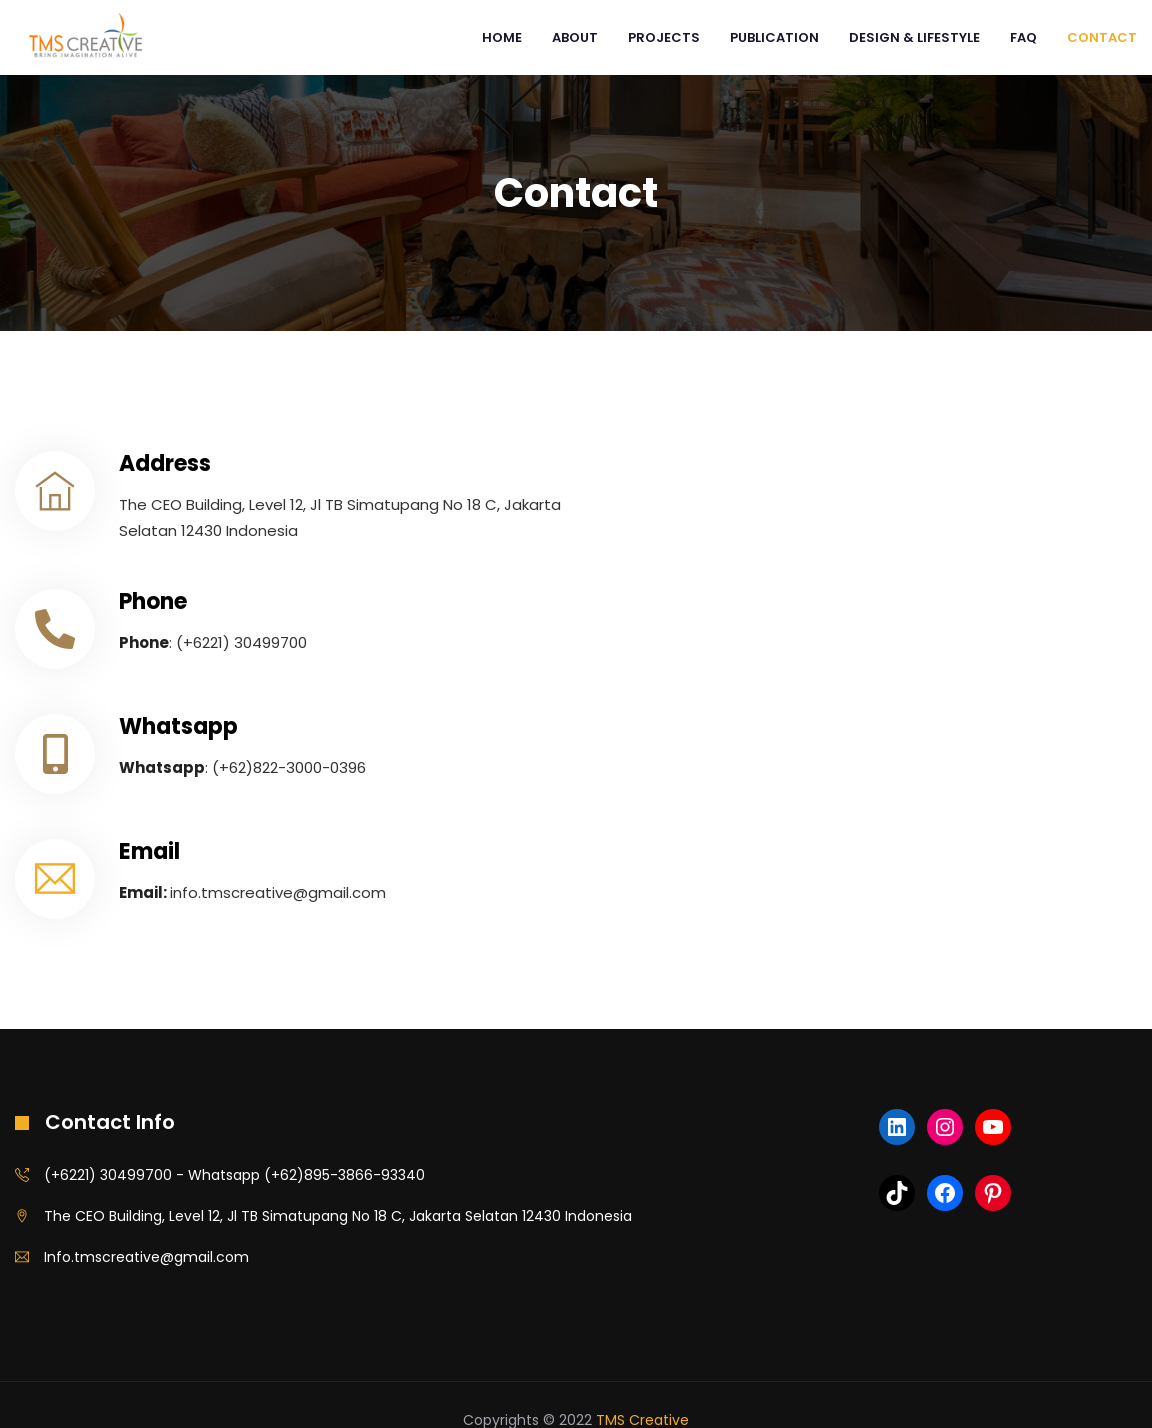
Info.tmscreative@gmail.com (146, 1257)
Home (502, 37)
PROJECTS (664, 37)
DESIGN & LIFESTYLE (914, 37)
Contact (1102, 37)
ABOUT (575, 37)
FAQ (1023, 37)
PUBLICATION (774, 37)
